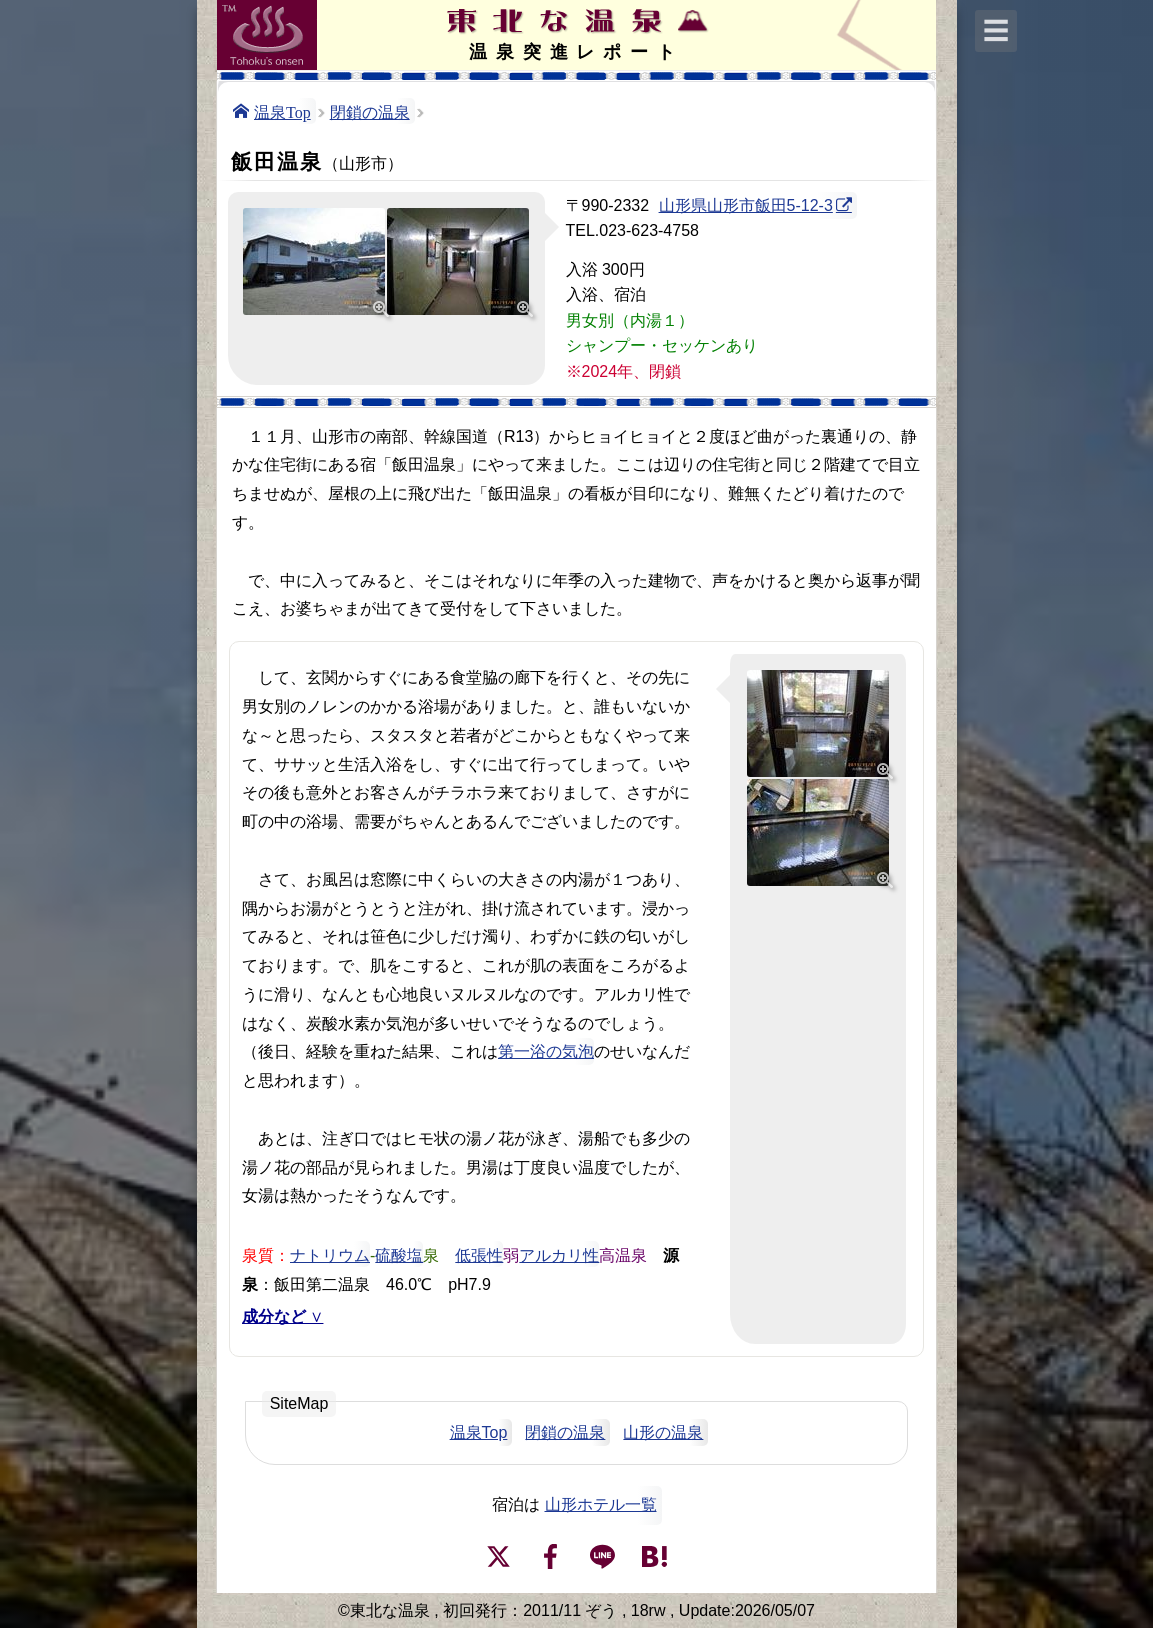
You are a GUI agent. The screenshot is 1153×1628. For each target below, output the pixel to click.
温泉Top (282, 111)
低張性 (479, 1254)
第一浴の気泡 (546, 1051)
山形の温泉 (663, 1432)
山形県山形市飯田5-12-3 (746, 205)
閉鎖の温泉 (370, 111)
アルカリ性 (559, 1254)
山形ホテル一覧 (601, 1504)
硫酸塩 (399, 1254)
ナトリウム (330, 1254)
